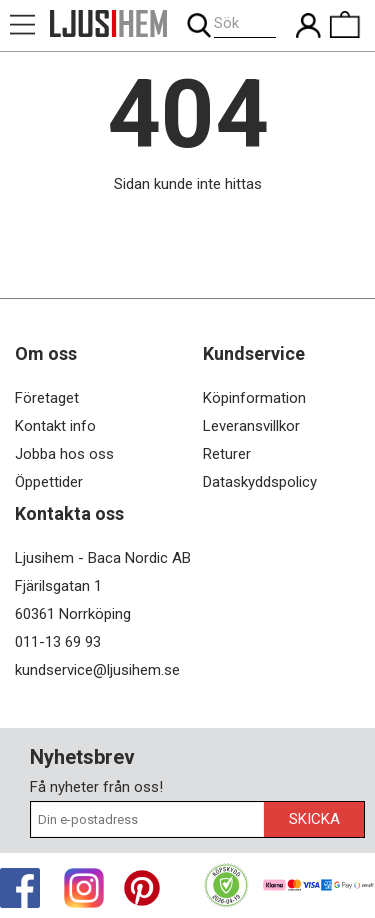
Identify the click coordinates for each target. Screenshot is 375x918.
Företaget (47, 398)
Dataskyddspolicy (260, 482)
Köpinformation (254, 398)
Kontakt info (55, 426)
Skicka (314, 819)
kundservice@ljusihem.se (97, 670)
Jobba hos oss (64, 454)
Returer (227, 454)
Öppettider (49, 482)
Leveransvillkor (251, 426)
